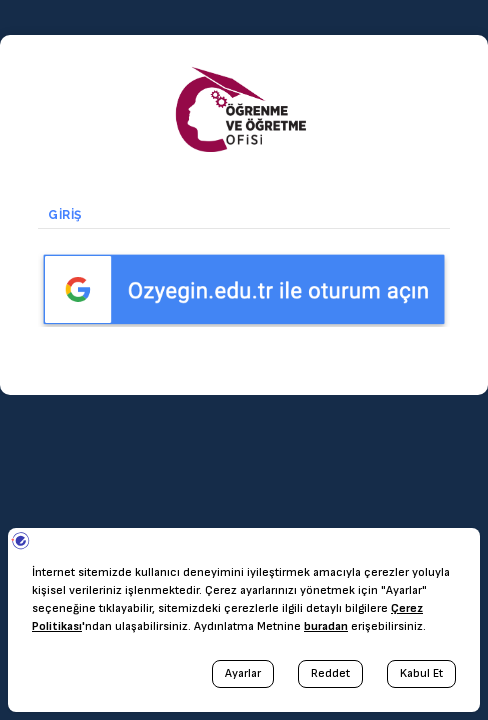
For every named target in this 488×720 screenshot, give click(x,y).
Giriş (70, 215)
